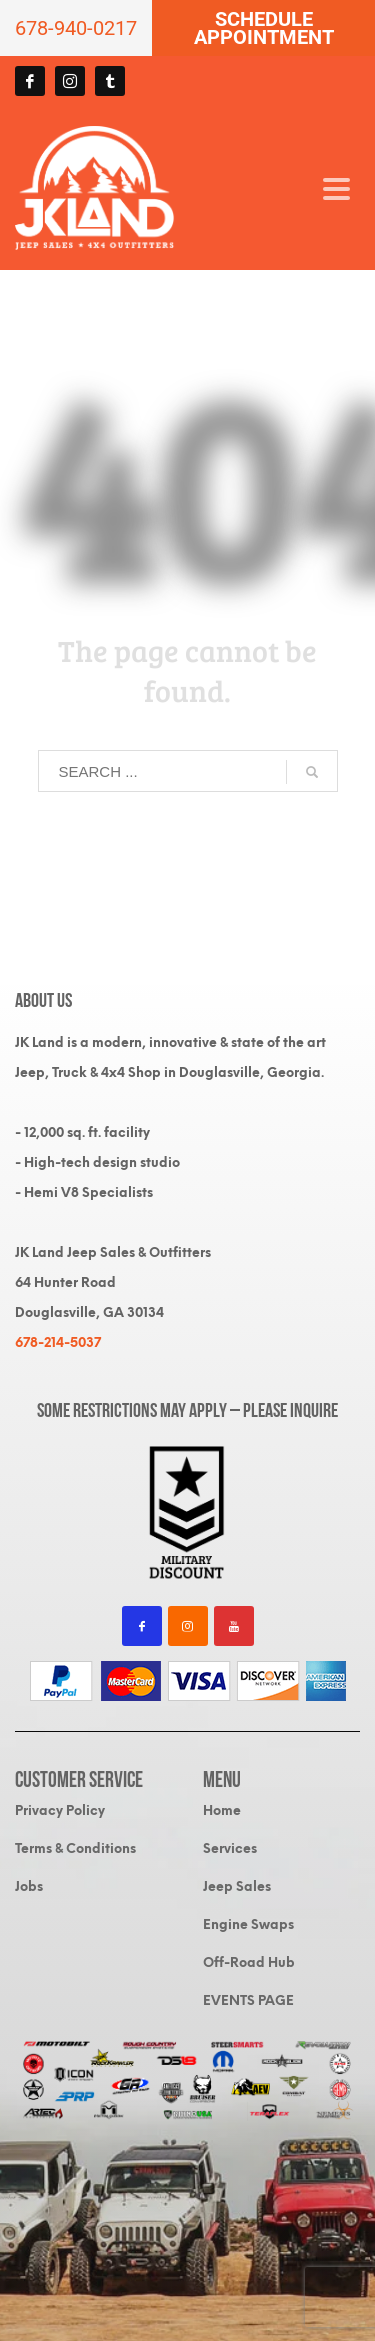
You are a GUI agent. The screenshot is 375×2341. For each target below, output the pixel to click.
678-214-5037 (58, 1342)
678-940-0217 (76, 28)
